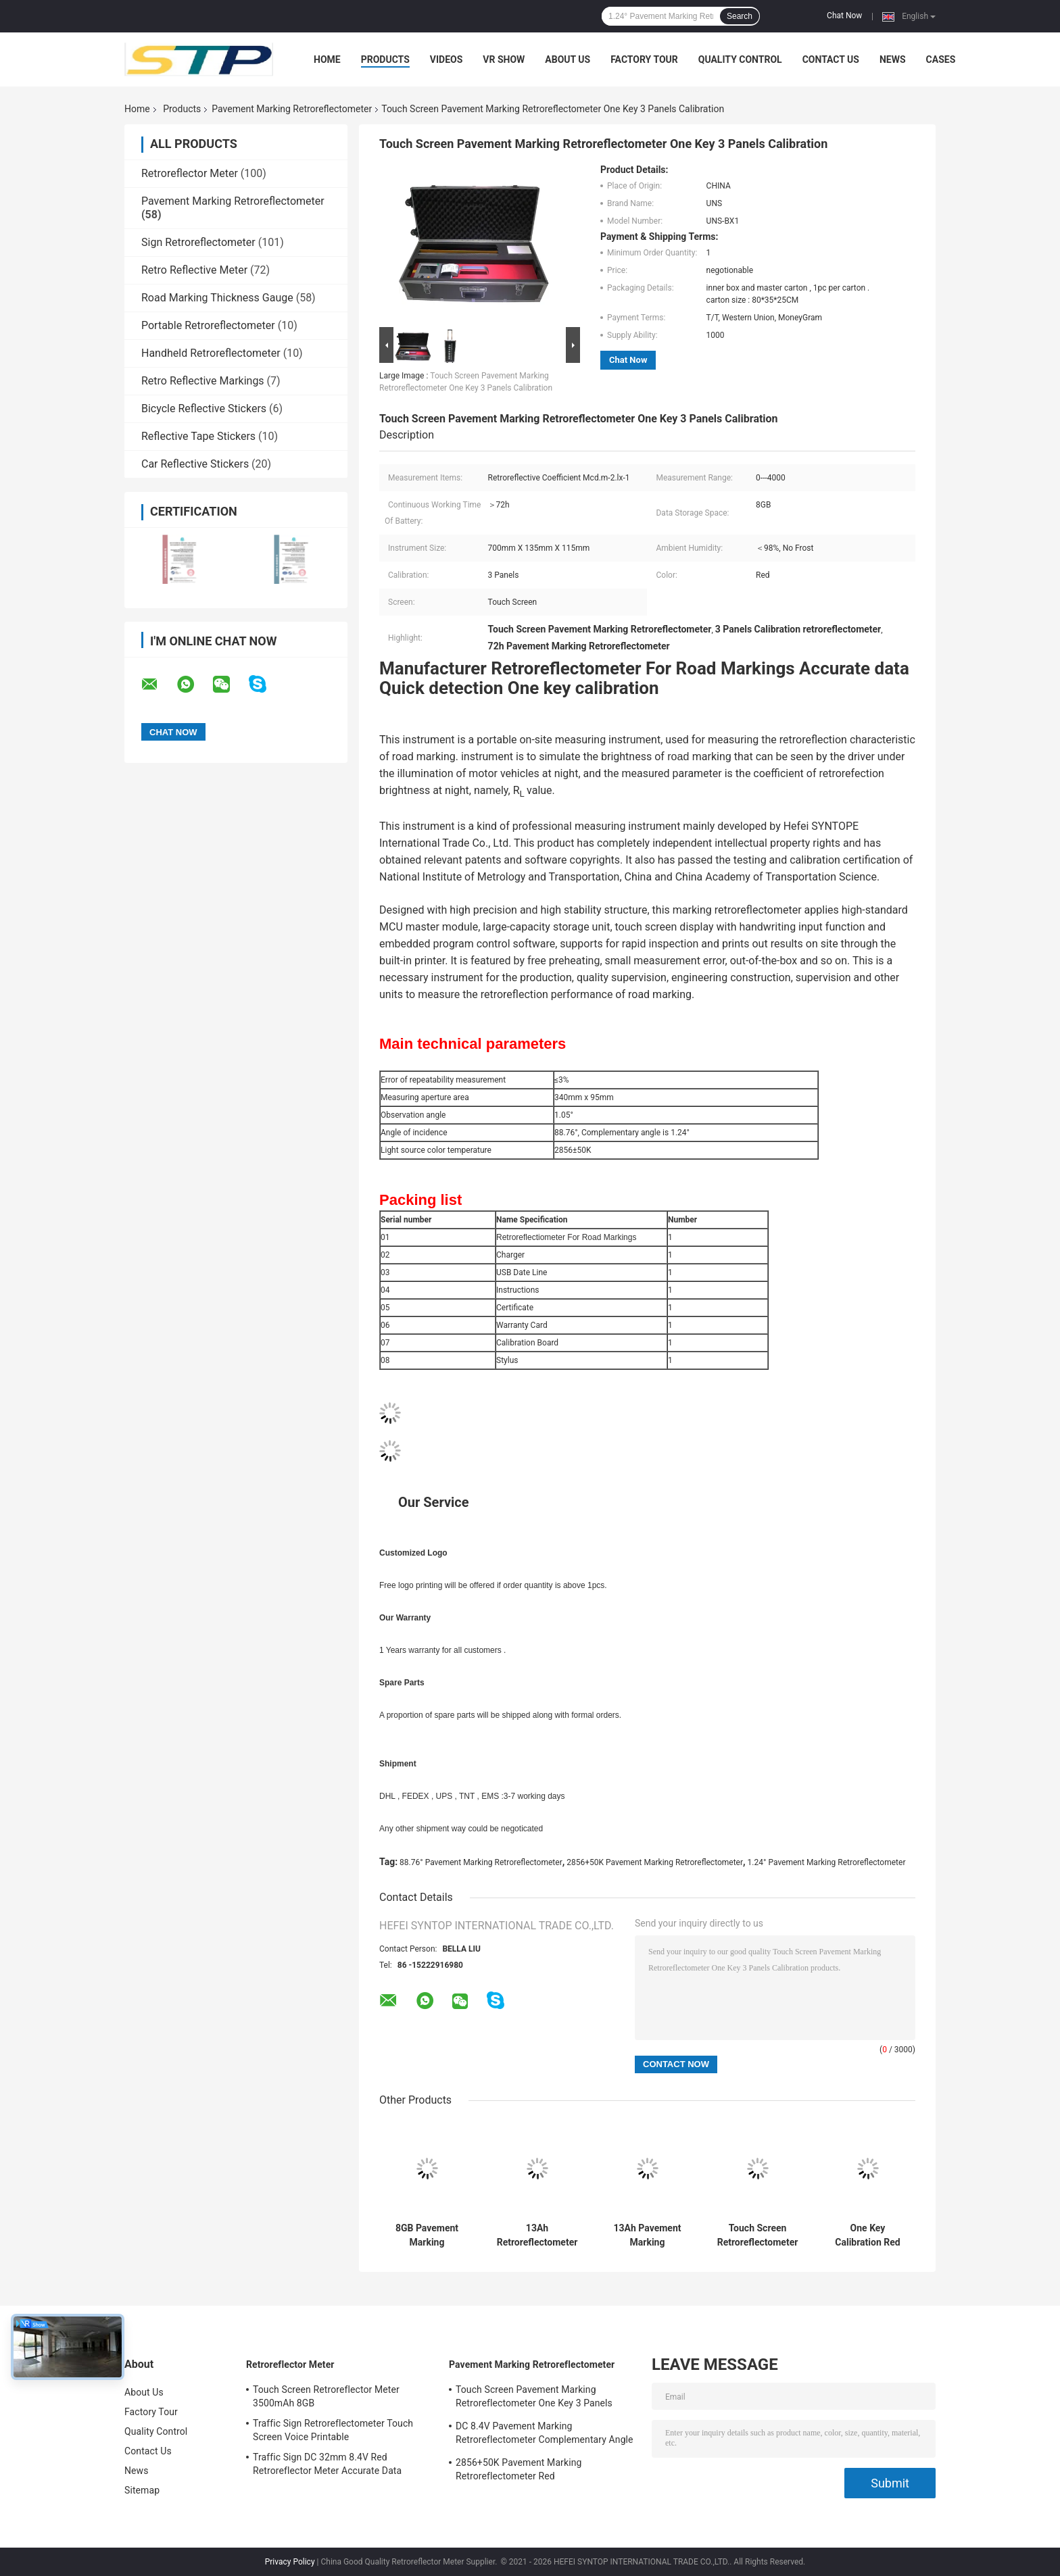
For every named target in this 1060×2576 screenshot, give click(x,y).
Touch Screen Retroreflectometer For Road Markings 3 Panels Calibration (757, 2235)
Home (327, 59)
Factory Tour (644, 59)
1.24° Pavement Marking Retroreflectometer (827, 1862)
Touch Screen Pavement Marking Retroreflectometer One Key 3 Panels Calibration (534, 2398)
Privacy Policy (290, 2562)
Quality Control (740, 59)
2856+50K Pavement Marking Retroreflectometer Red (518, 2469)
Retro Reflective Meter (194, 270)
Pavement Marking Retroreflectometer (292, 108)
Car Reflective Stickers (195, 463)
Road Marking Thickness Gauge (217, 297)
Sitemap (142, 2490)
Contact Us (830, 59)
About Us (567, 59)
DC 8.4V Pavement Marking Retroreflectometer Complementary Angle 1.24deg (544, 2435)
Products (385, 59)
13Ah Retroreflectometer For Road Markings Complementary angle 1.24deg (537, 2235)
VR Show (504, 59)
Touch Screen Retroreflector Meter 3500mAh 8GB (326, 2396)
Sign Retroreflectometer (198, 242)
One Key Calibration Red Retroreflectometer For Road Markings (868, 2235)
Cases (941, 59)
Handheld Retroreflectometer (211, 353)
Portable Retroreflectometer (208, 325)
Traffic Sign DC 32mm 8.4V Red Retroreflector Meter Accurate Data (327, 2464)
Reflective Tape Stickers (198, 436)
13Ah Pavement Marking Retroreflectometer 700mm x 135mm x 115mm (647, 2235)
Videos (446, 59)
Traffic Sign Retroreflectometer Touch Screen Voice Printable (333, 2430)
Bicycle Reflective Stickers (203, 408)
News (893, 59)
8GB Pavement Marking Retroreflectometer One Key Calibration (427, 2235)
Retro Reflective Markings (202, 380)
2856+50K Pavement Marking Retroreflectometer (655, 1862)
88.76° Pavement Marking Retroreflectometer (481, 1862)
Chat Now (844, 15)
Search (739, 16)
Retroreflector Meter (189, 173)
